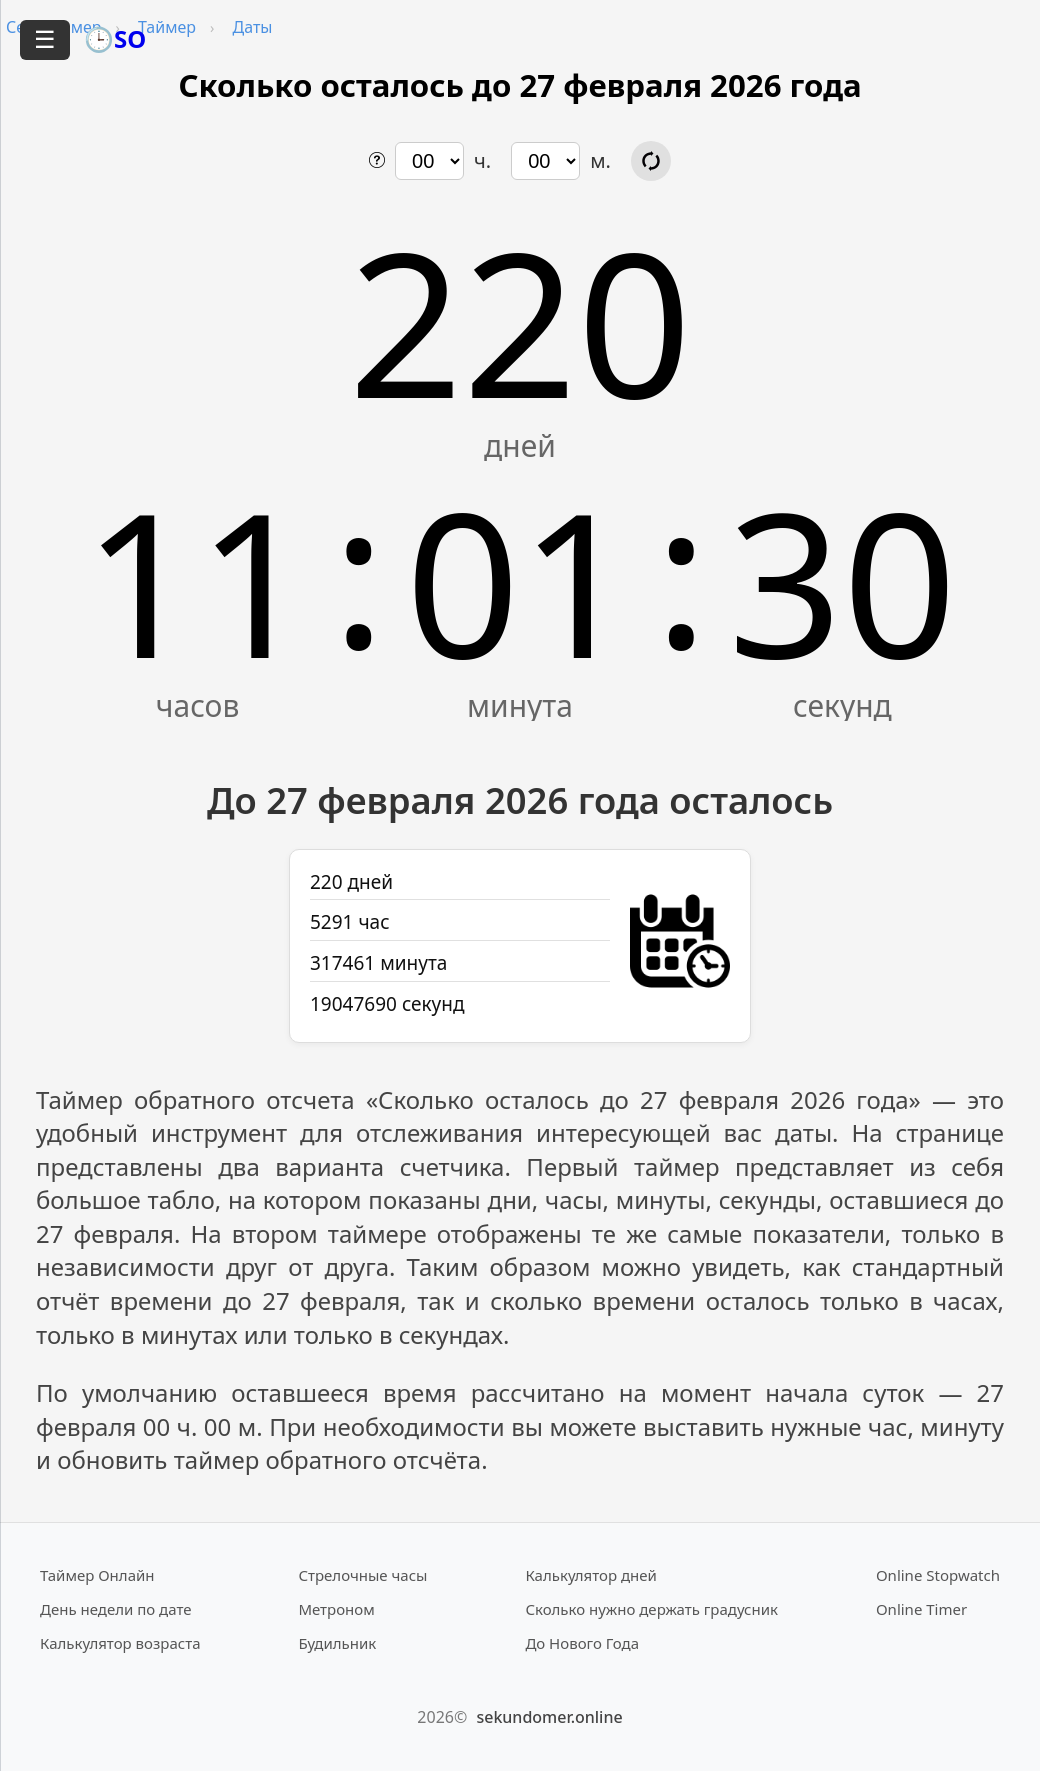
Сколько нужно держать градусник (651, 1609)
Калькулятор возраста (120, 1643)
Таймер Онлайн (97, 1575)
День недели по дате (116, 1609)
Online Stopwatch (938, 1575)
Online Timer (921, 1609)
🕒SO (115, 38)
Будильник (337, 1643)
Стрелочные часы (362, 1575)
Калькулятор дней (591, 1575)
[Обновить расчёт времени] (651, 161)
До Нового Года (582, 1643)
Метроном (336, 1609)
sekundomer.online (549, 1717)
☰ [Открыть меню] (45, 39)
